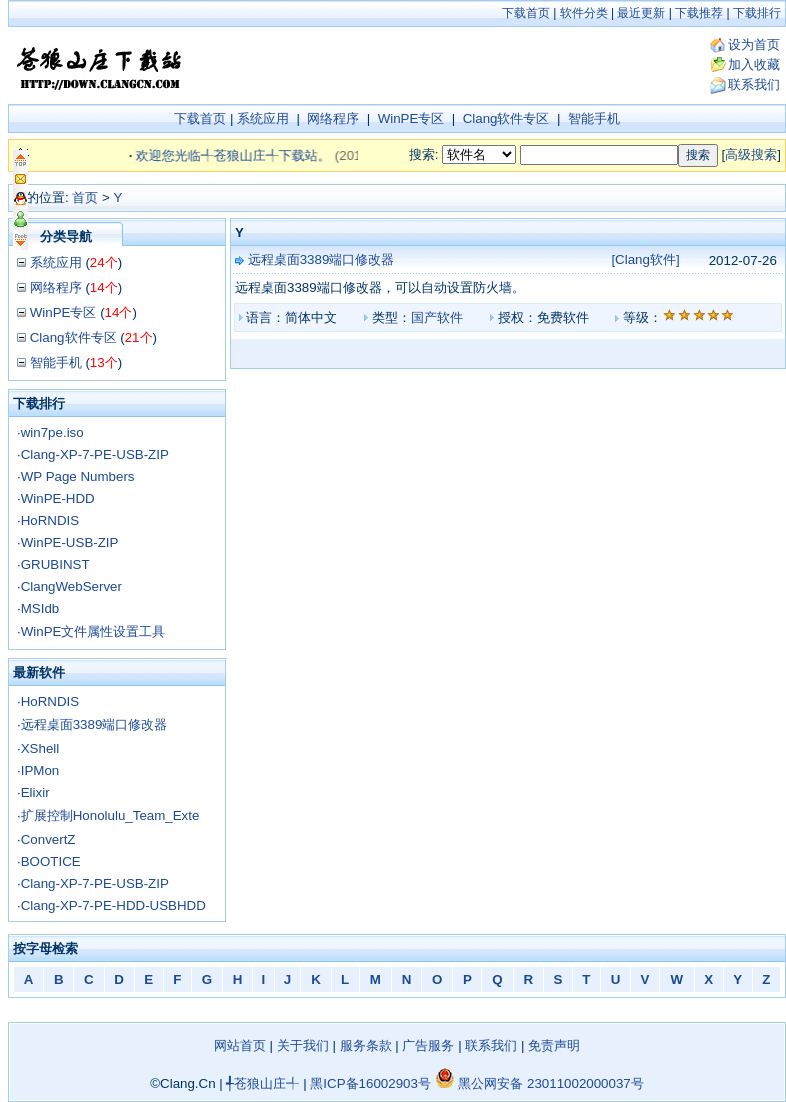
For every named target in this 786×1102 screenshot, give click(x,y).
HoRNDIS (50, 520)
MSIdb (40, 608)
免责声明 (554, 1045)
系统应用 (263, 118)
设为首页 (754, 44)
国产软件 (437, 317)
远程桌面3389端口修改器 (94, 724)
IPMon (40, 770)
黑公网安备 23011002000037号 (539, 1083)
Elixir (35, 792)
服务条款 (366, 1045)
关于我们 (303, 1045)
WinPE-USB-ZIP (70, 542)
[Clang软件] (645, 259)
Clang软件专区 (506, 118)
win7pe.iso (52, 432)
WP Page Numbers (78, 476)
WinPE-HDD (58, 498)
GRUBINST (55, 564)
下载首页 (526, 13)
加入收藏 (754, 64)
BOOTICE (51, 861)
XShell (40, 748)
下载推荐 (699, 13)
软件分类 (584, 13)
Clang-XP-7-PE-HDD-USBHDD (113, 905)
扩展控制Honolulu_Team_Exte (110, 815)
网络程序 (333, 118)
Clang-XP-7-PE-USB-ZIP (95, 454)
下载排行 (757, 13)
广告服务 (428, 1045)
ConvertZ (48, 839)
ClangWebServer (71, 586)
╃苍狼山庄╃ (262, 1083)
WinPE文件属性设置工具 (93, 631)
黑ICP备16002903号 (370, 1083)
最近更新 (641, 13)
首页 (85, 197)
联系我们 (754, 84)
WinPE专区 (411, 118)
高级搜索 (751, 154)
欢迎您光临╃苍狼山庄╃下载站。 (242, 155)
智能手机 (594, 118)
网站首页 (240, 1045)
